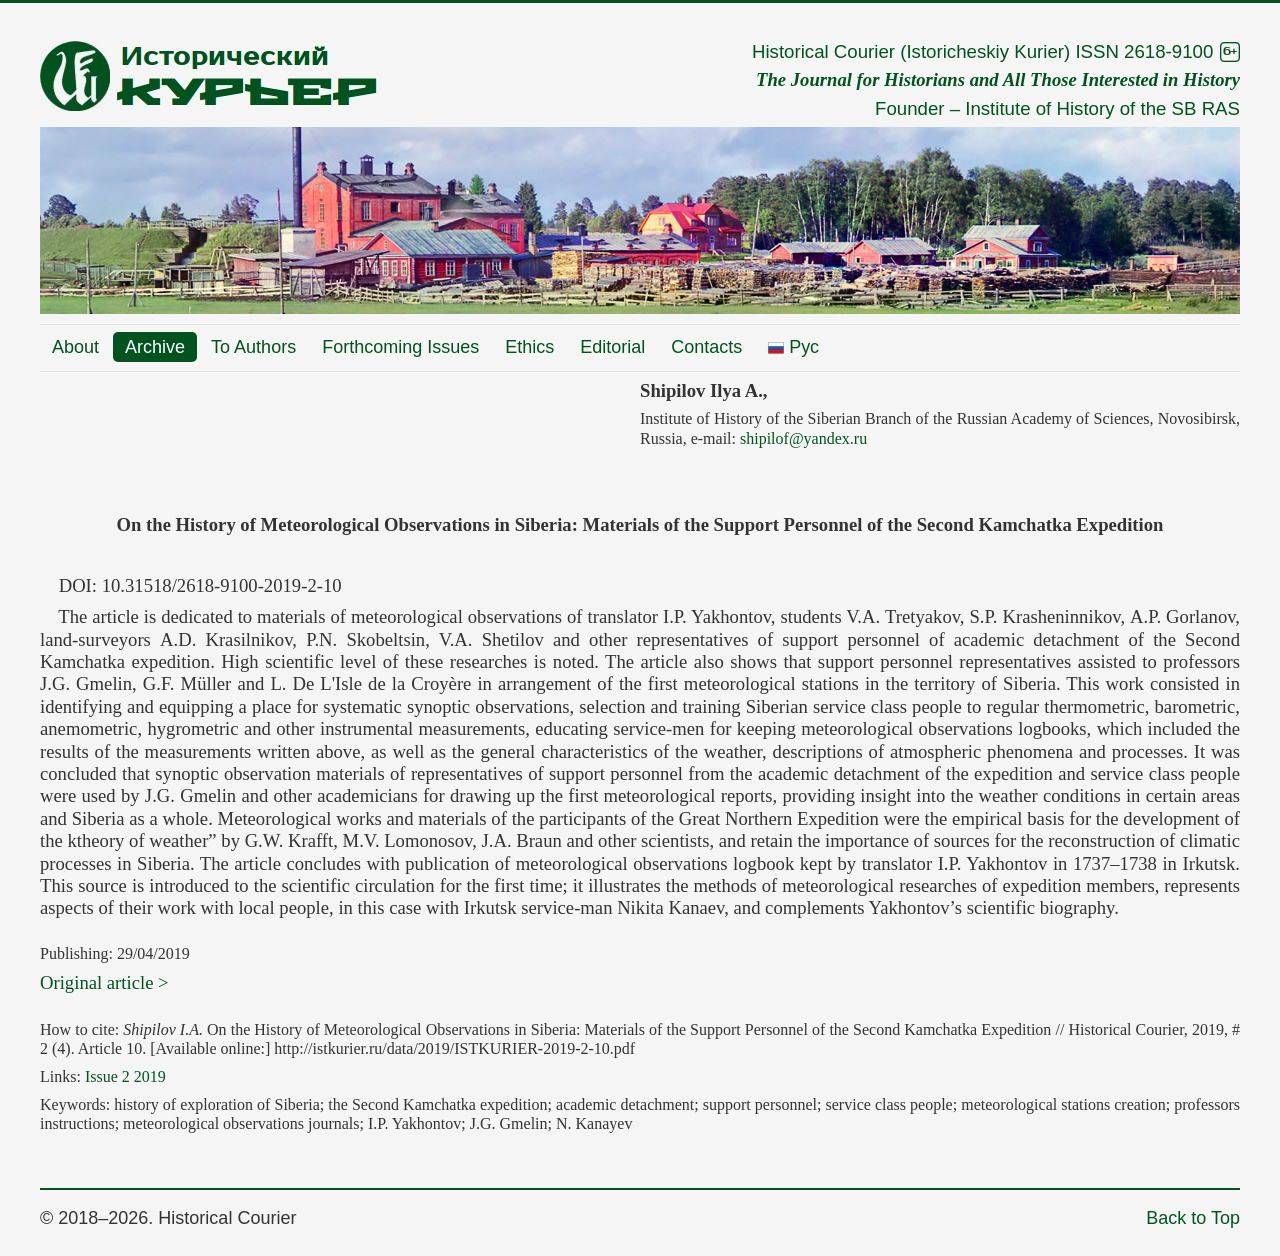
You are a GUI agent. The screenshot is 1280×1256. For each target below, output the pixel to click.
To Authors (253, 347)
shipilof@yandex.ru (803, 438)
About (75, 347)
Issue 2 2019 (125, 1076)
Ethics (529, 347)
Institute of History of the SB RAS (1102, 108)
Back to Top (1193, 1218)
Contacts (706, 347)
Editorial (612, 347)
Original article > (104, 982)
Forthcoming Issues (400, 347)
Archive (155, 347)
